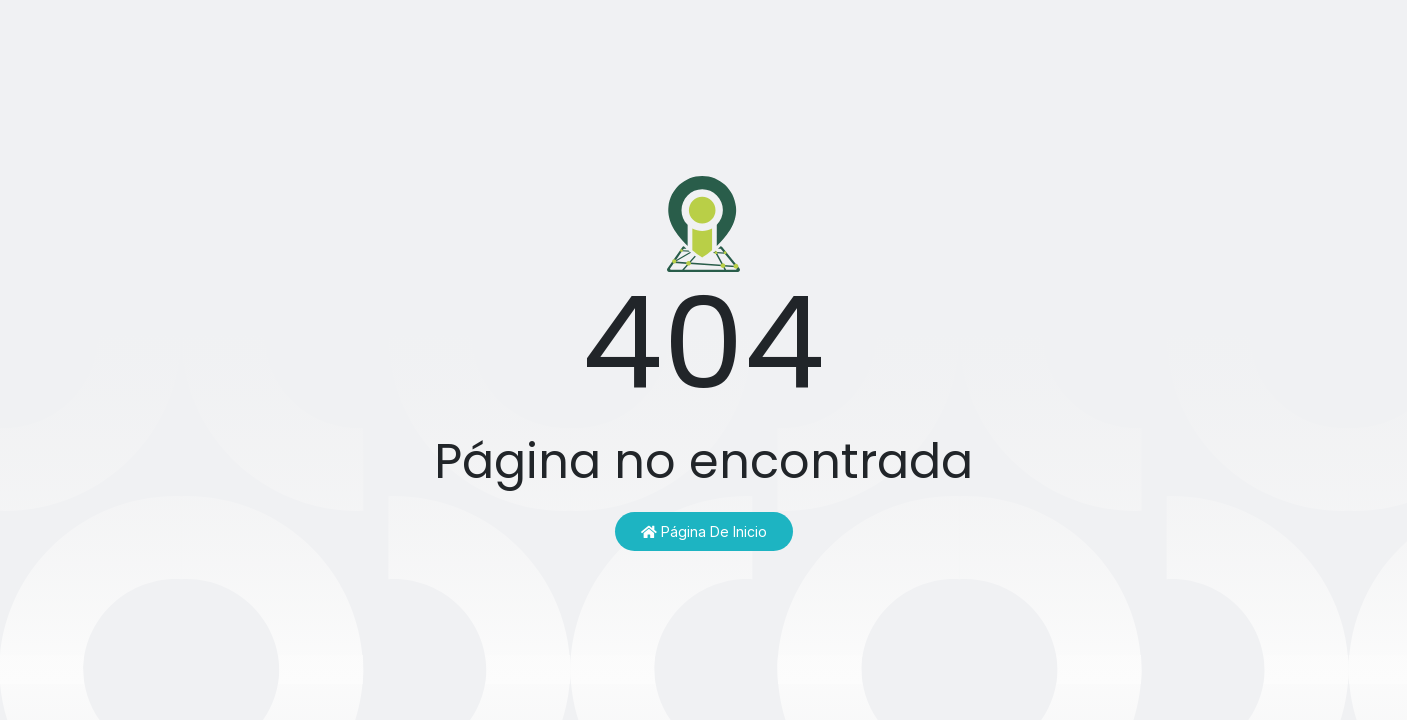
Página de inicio (704, 531)
